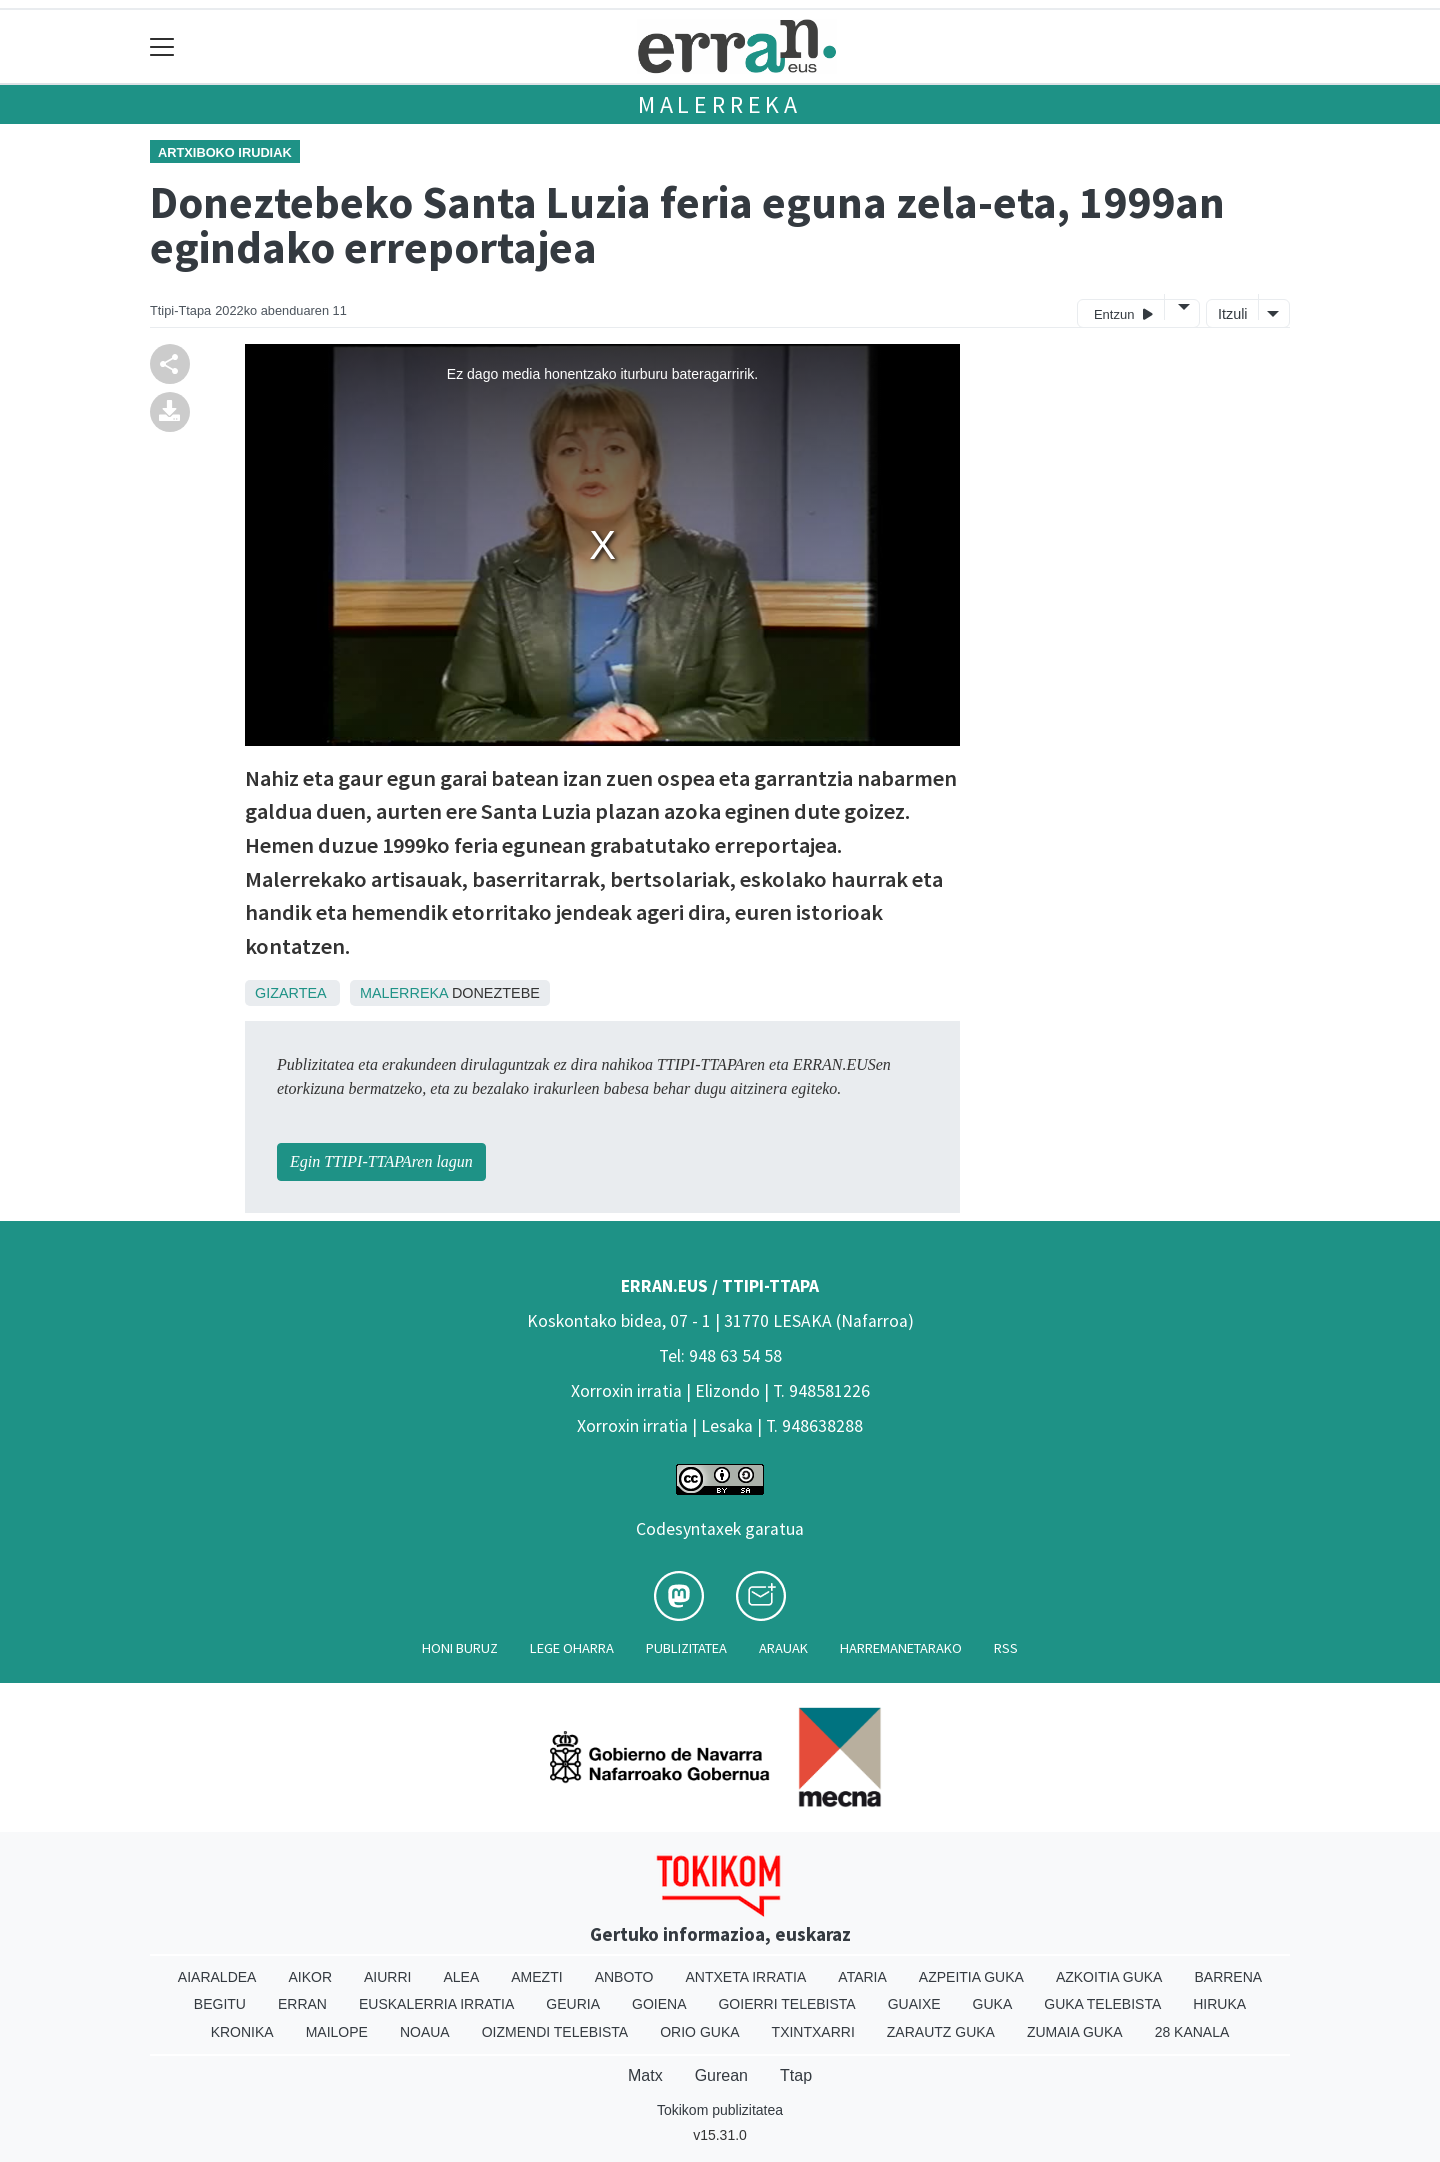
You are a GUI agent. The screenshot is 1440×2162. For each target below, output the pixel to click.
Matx (645, 2075)
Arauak (783, 1648)
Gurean (721, 2075)
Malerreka (720, 104)
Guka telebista (1102, 2004)
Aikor (310, 1977)
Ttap (796, 2075)
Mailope (337, 2032)
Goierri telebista (786, 2004)
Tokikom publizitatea (720, 2110)
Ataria (862, 1977)
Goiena (659, 2004)
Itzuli (1233, 314)
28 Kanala (1192, 2032)
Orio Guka (699, 2032)
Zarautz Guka (941, 2032)
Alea (461, 1977)
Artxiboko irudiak (225, 152)
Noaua (425, 2032)
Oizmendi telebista (555, 2032)
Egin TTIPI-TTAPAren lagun (381, 1161)
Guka (993, 2004)
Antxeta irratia (746, 1977)
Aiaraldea (217, 1977)
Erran (302, 2004)
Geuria (573, 2004)
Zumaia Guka (1075, 2032)
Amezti (536, 1977)
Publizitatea (686, 1648)
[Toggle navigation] (162, 46)
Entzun (1123, 313)
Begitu (220, 2004)
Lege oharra (572, 1648)
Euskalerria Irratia (436, 2004)
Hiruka (1219, 2004)
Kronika (242, 2032)
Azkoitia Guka (1109, 1977)
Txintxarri (813, 2032)
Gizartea (290, 993)
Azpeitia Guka (971, 1977)
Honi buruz (460, 1648)
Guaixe (914, 2004)
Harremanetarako (901, 1648)
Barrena (1228, 1977)
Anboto (624, 1977)
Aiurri (387, 1977)
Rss (1006, 1648)
